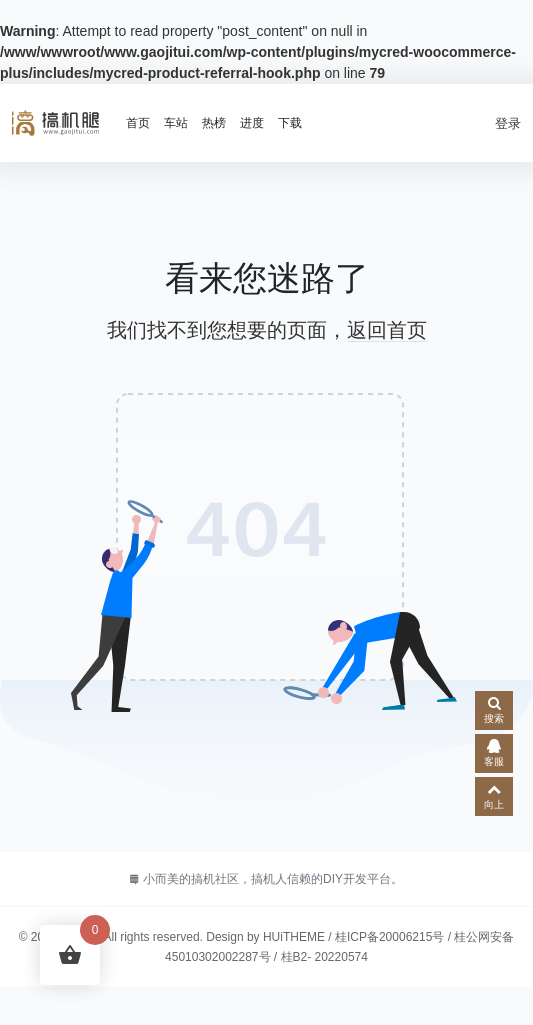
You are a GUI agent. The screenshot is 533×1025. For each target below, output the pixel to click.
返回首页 (387, 330)
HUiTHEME (294, 937)
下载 (290, 123)
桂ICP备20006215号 (389, 937)
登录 (508, 123)
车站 (176, 123)
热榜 (214, 123)
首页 (138, 123)
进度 (252, 123)
